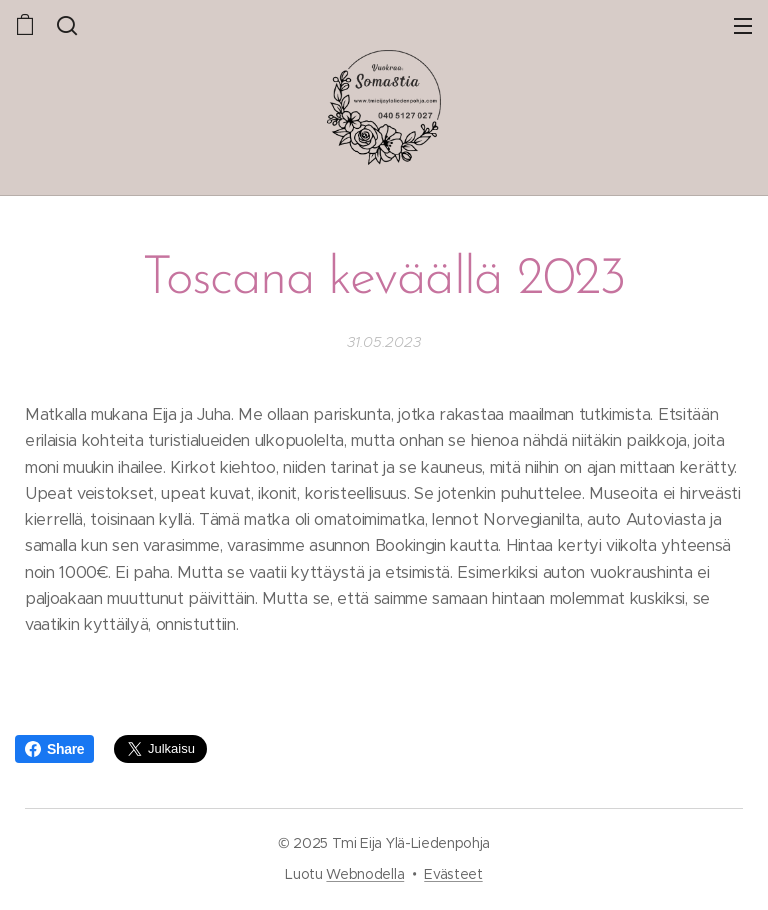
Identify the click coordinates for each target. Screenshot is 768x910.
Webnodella (365, 874)
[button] (67, 25)
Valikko (743, 26)
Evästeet (453, 874)
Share (54, 749)
